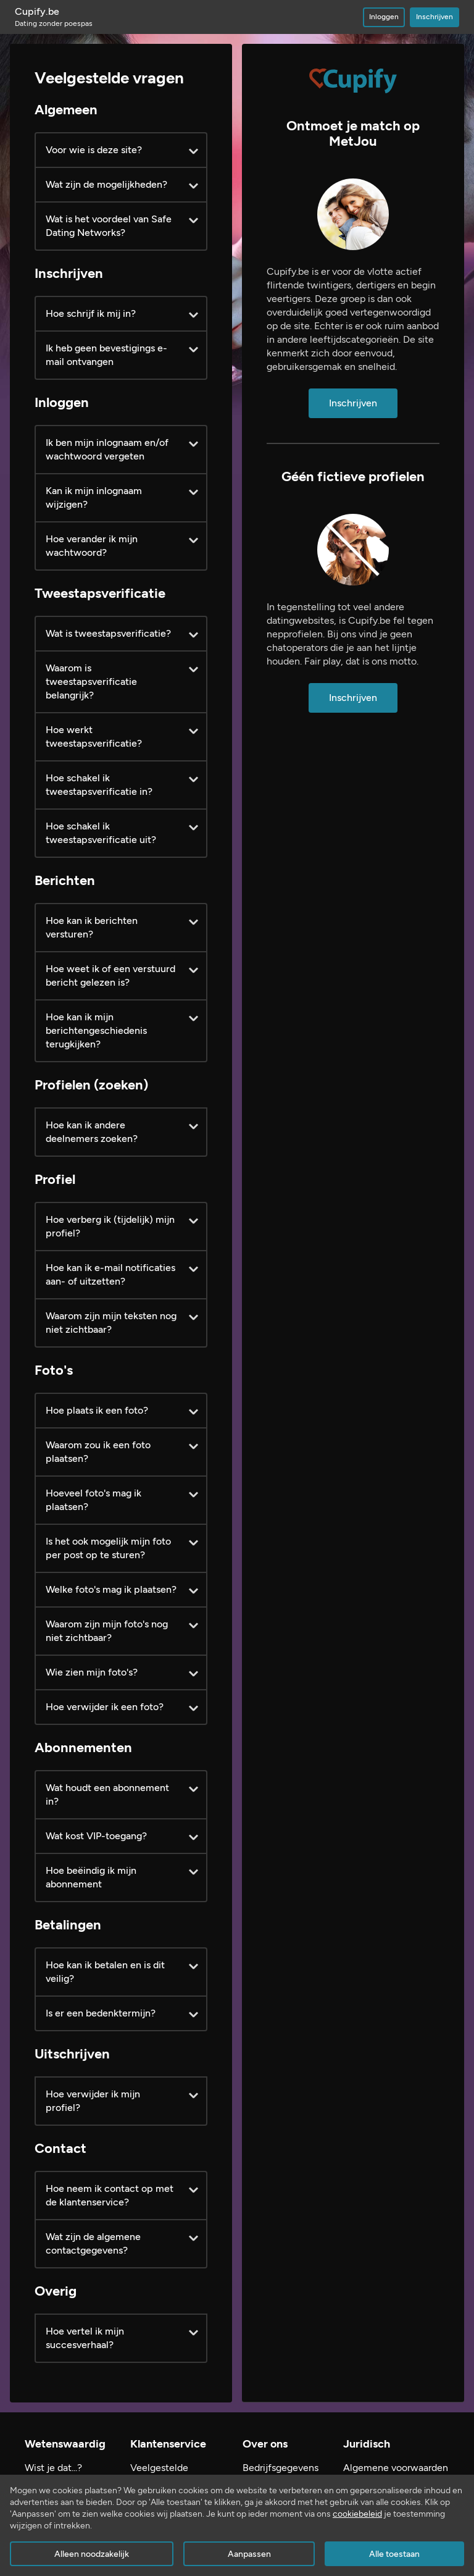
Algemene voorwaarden (395, 2467)
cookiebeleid (357, 2514)
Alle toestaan (394, 2554)
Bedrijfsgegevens (280, 2467)
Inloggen (384, 16)
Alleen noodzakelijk (91, 2554)
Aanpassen (249, 2554)
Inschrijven (434, 16)
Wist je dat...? (53, 2467)
